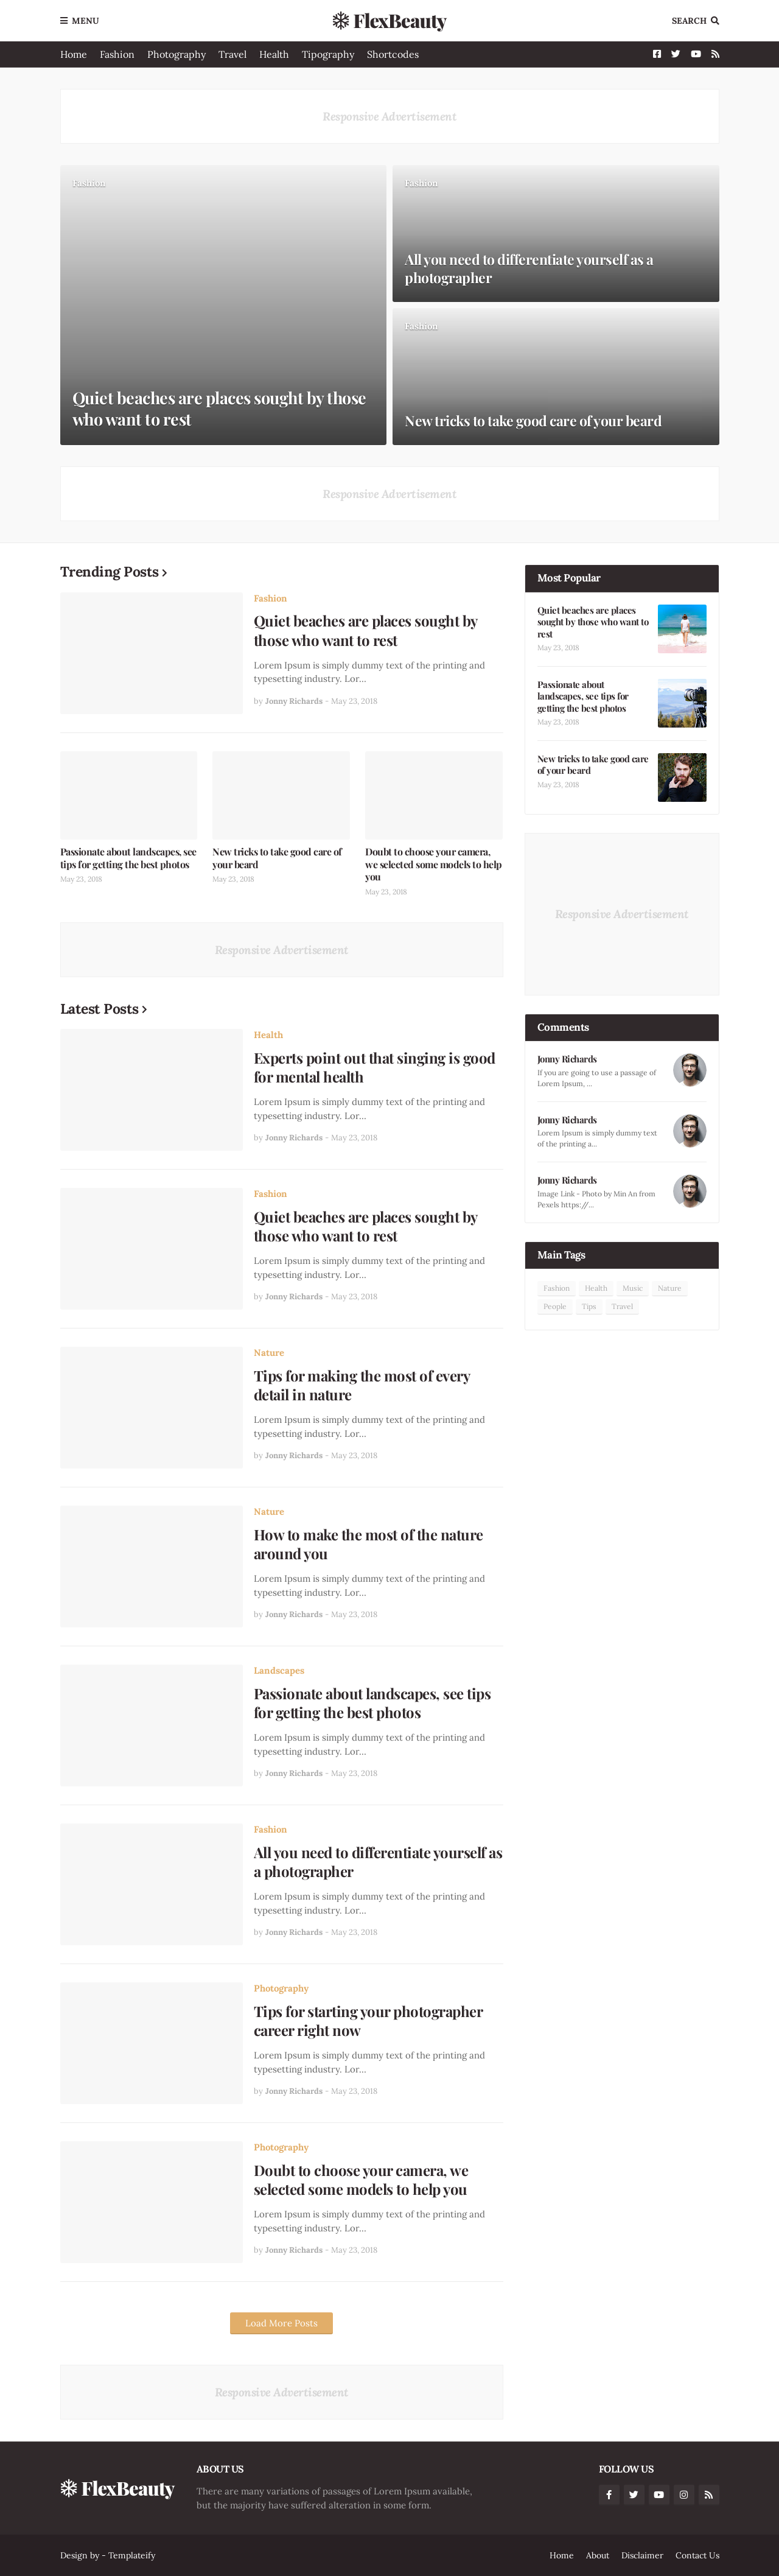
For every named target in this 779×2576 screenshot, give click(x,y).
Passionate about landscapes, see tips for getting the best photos (128, 858)
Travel (232, 54)
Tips (589, 1306)
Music (633, 1288)
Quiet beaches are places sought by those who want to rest (219, 408)
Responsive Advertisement (389, 116)
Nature (269, 1352)
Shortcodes (393, 54)
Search (689, 20)
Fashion (117, 54)
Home (73, 54)
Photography (176, 54)
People (555, 1306)
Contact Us (697, 2555)
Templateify (131, 2555)
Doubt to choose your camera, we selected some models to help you (433, 864)
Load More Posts (281, 2323)
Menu (85, 20)
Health (274, 54)
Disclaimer (642, 2555)
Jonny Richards (567, 1059)
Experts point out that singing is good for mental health (374, 1067)
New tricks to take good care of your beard (533, 421)
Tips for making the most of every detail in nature (362, 1385)
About (597, 2555)
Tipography (328, 54)
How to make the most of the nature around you (368, 1544)
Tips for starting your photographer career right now (368, 2021)
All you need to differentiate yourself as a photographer (529, 268)
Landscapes (279, 1670)
